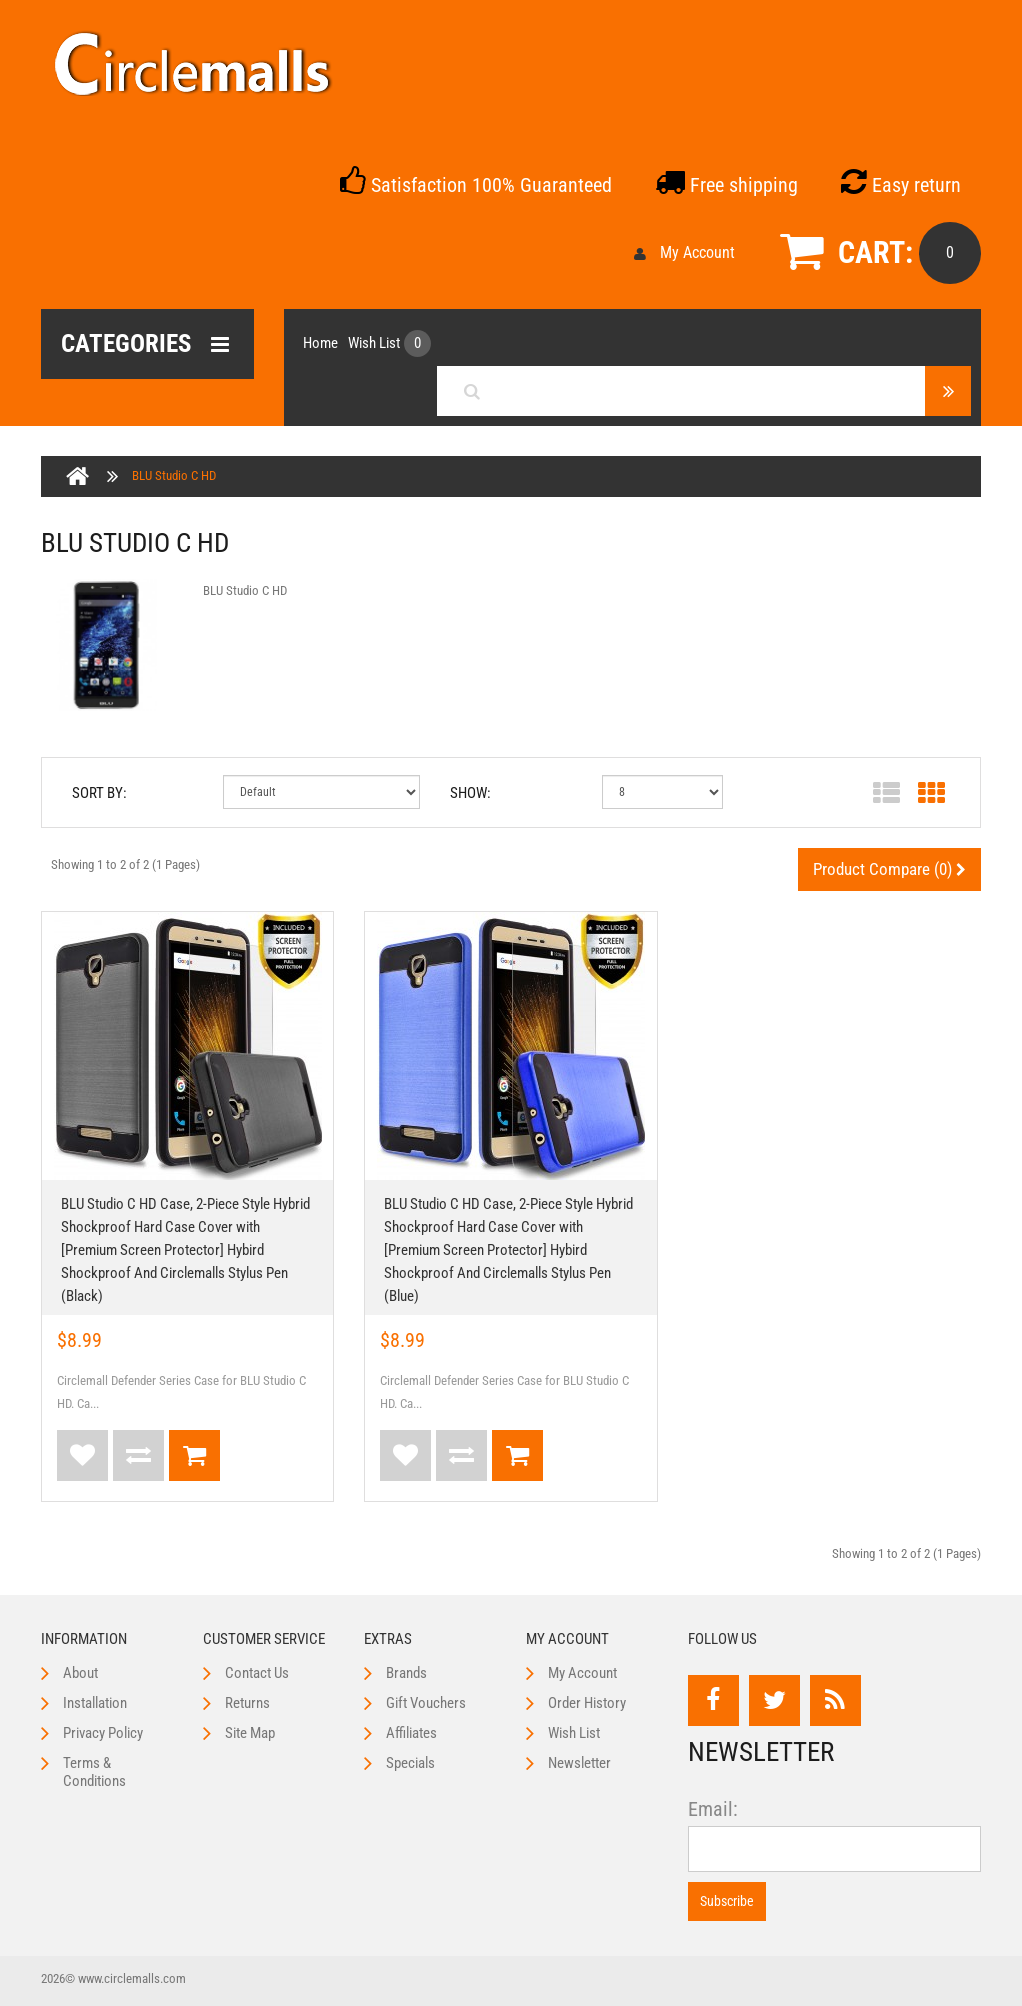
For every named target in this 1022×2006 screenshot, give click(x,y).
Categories (145, 344)
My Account (684, 252)
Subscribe (727, 1901)
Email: (713, 1809)
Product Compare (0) (889, 869)
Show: (470, 793)
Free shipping (726, 185)
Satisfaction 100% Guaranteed (476, 185)
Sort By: (99, 793)
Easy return (901, 185)
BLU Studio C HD (174, 475)
